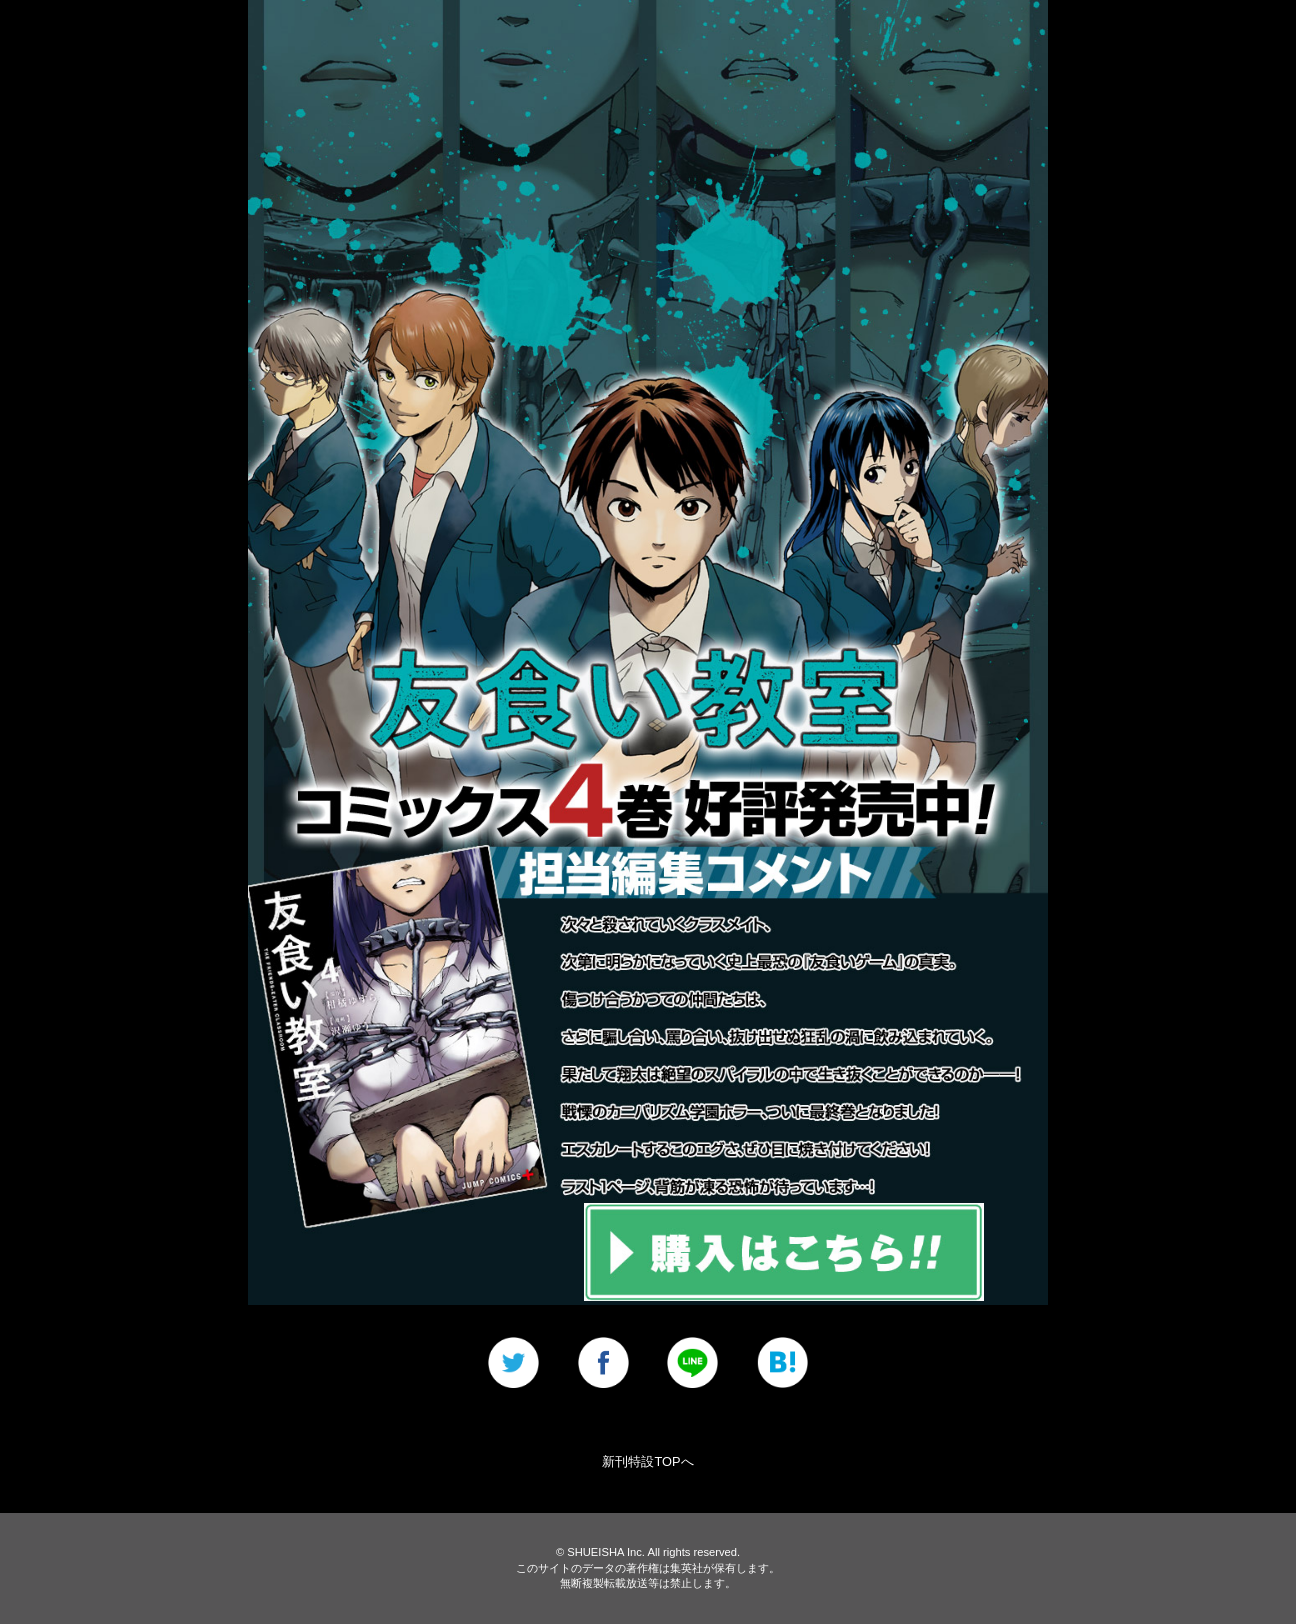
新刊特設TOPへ (647, 1461)
